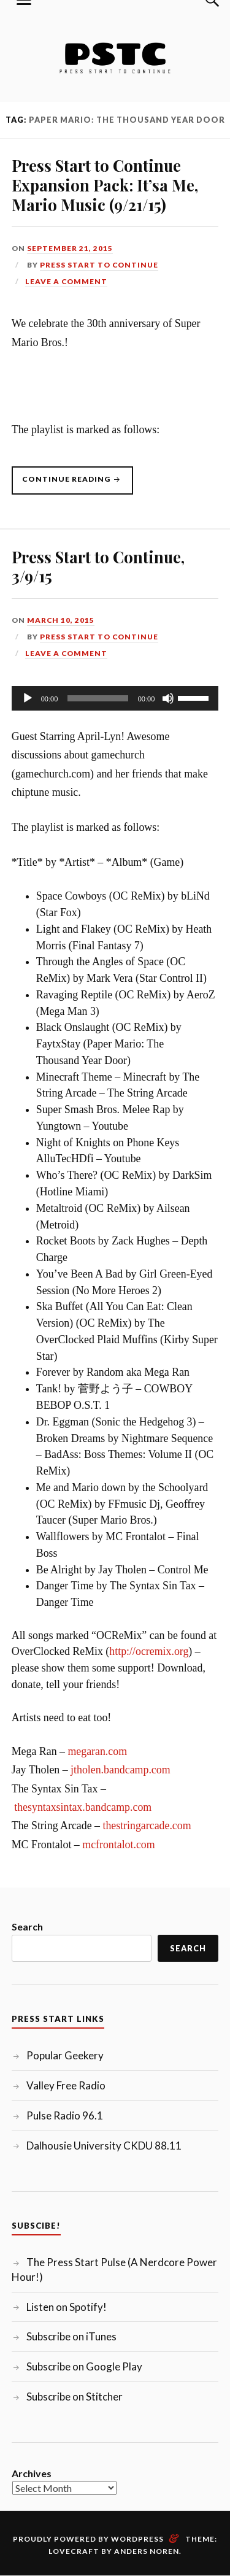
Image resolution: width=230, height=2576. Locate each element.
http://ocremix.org (148, 1651)
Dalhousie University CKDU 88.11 (104, 2145)
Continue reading (77, 484)
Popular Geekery (65, 2055)
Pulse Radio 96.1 (64, 2115)
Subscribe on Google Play (84, 2366)
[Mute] (168, 698)
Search (27, 1926)
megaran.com (97, 1751)
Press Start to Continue (99, 264)
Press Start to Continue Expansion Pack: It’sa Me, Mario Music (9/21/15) (105, 185)
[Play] (27, 698)
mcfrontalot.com (118, 1844)
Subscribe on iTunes (71, 2336)
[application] (115, 698)
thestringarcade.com (146, 1825)
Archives (32, 2473)
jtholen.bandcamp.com (121, 1770)
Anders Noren (146, 2551)
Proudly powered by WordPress (88, 2538)
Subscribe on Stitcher (74, 2396)
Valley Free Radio (65, 2085)
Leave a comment (66, 281)
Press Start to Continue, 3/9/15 (98, 566)
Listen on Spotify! (66, 2306)
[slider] (97, 698)
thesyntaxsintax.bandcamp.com (82, 1807)
